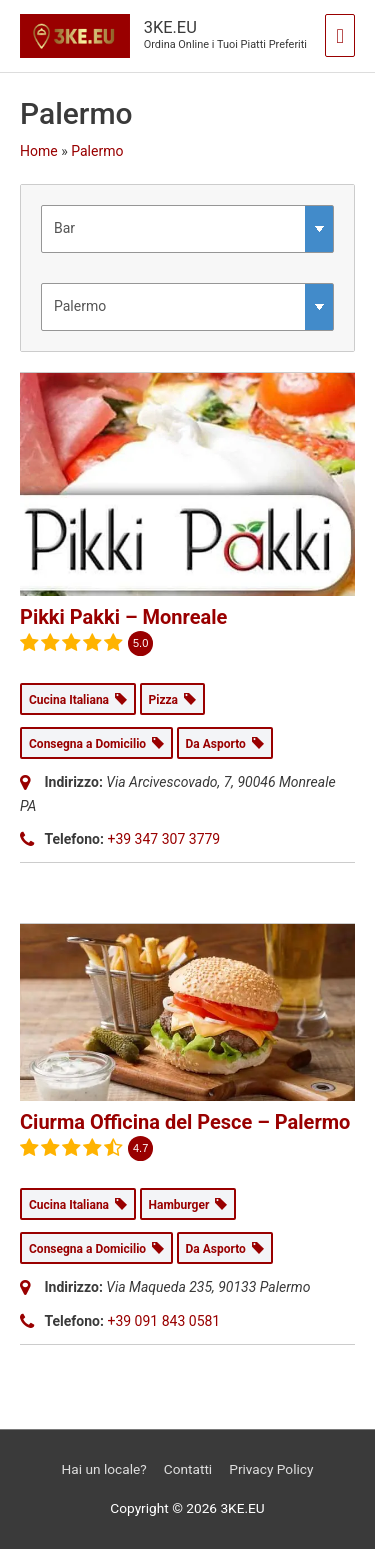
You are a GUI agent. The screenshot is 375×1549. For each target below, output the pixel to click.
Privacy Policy (271, 1469)
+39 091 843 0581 (163, 1321)
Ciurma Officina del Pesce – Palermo (185, 1122)
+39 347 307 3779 (163, 839)
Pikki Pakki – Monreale (123, 617)
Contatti (188, 1469)
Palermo (97, 151)
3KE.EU (170, 27)
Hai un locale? (104, 1469)
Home (39, 151)
